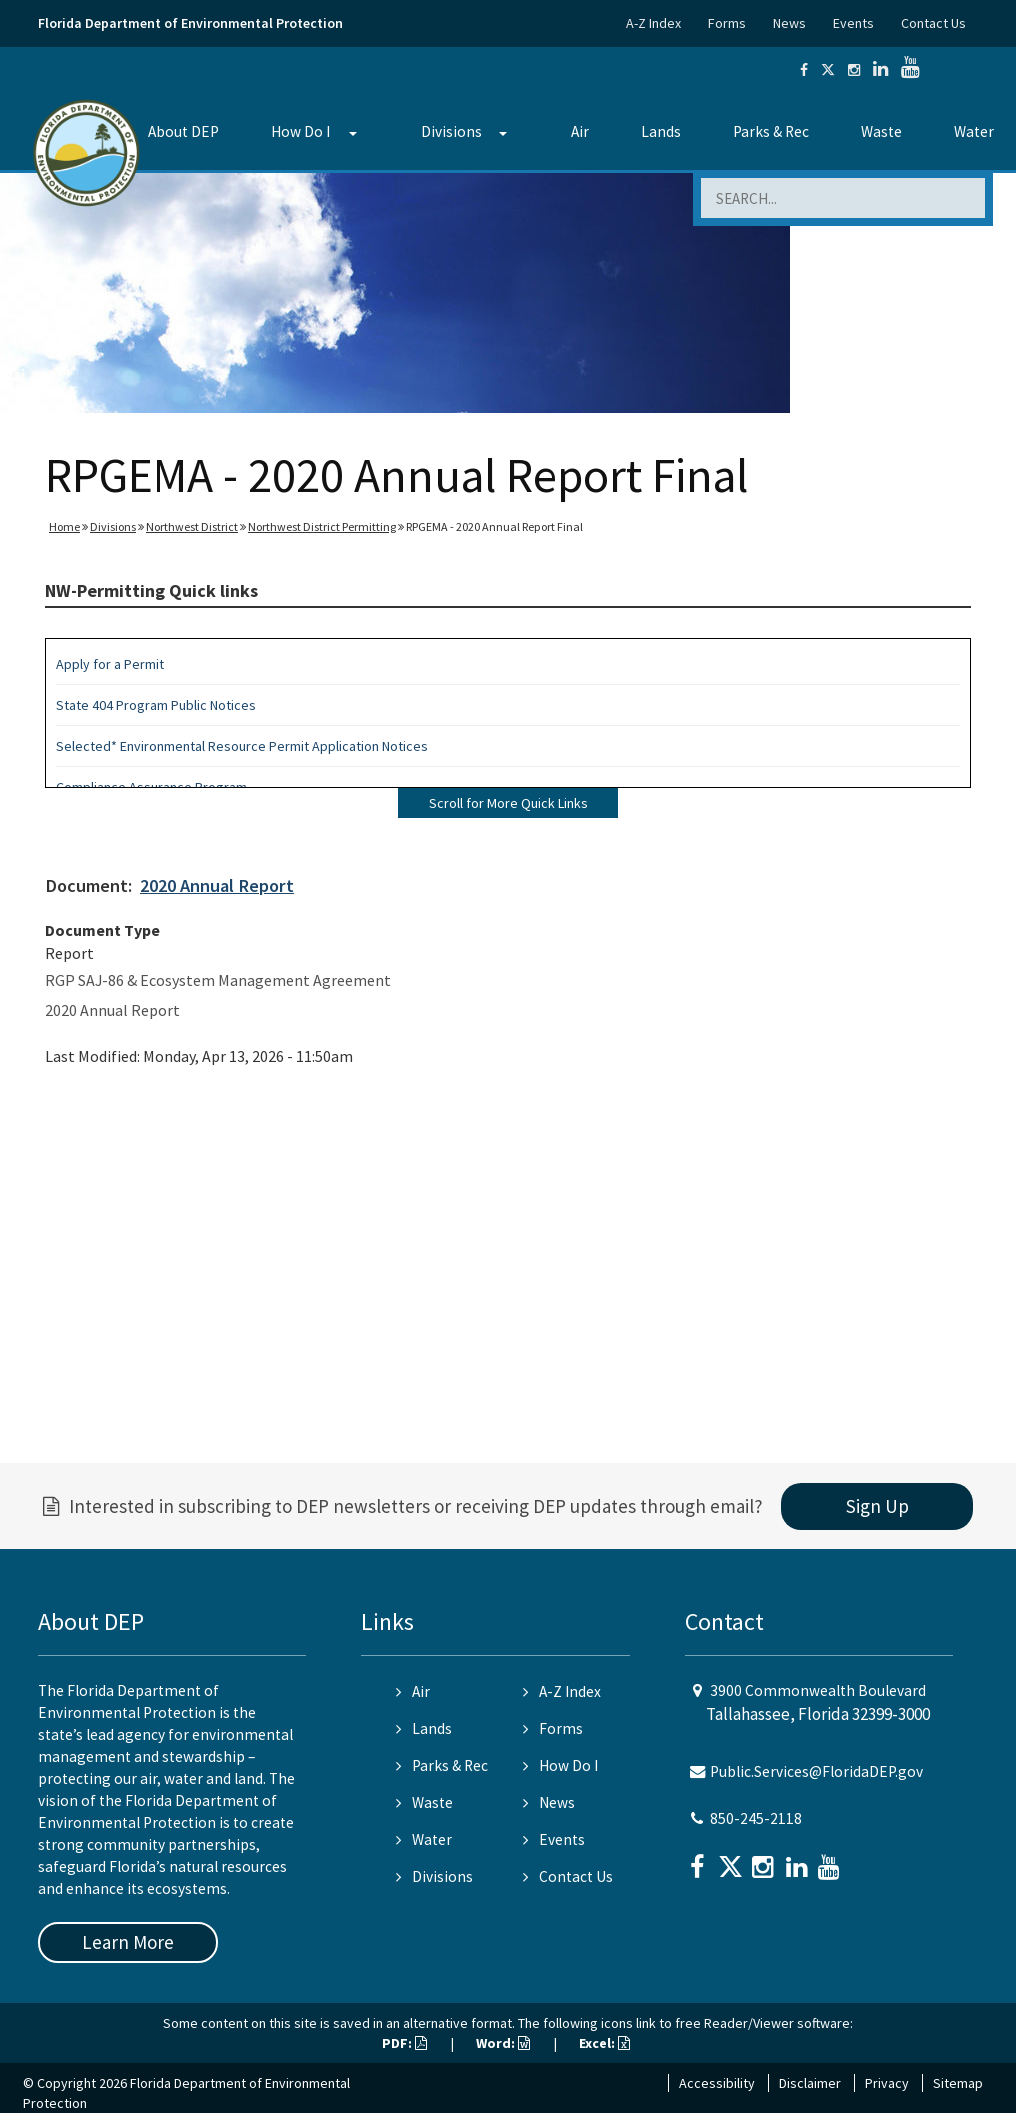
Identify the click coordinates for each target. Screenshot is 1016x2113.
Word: (503, 2043)
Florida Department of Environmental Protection (190, 23)
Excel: (604, 2043)
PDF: (404, 2043)
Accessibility (717, 2083)
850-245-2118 (756, 1818)
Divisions (451, 131)
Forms (727, 23)
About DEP (183, 131)
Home (64, 526)
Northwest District (192, 526)
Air (580, 131)
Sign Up (877, 1506)
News (789, 23)
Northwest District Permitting (322, 526)
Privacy (887, 2083)
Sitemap (958, 2083)
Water (424, 1839)
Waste (881, 131)
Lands (661, 131)
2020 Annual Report (217, 885)
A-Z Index (653, 23)
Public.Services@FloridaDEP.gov (816, 1771)
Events (853, 23)
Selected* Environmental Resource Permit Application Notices (242, 746)
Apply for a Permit (110, 664)
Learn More (128, 1942)
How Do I (300, 131)
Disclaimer (810, 2083)
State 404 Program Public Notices (156, 705)
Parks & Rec (771, 131)
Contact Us (933, 23)
